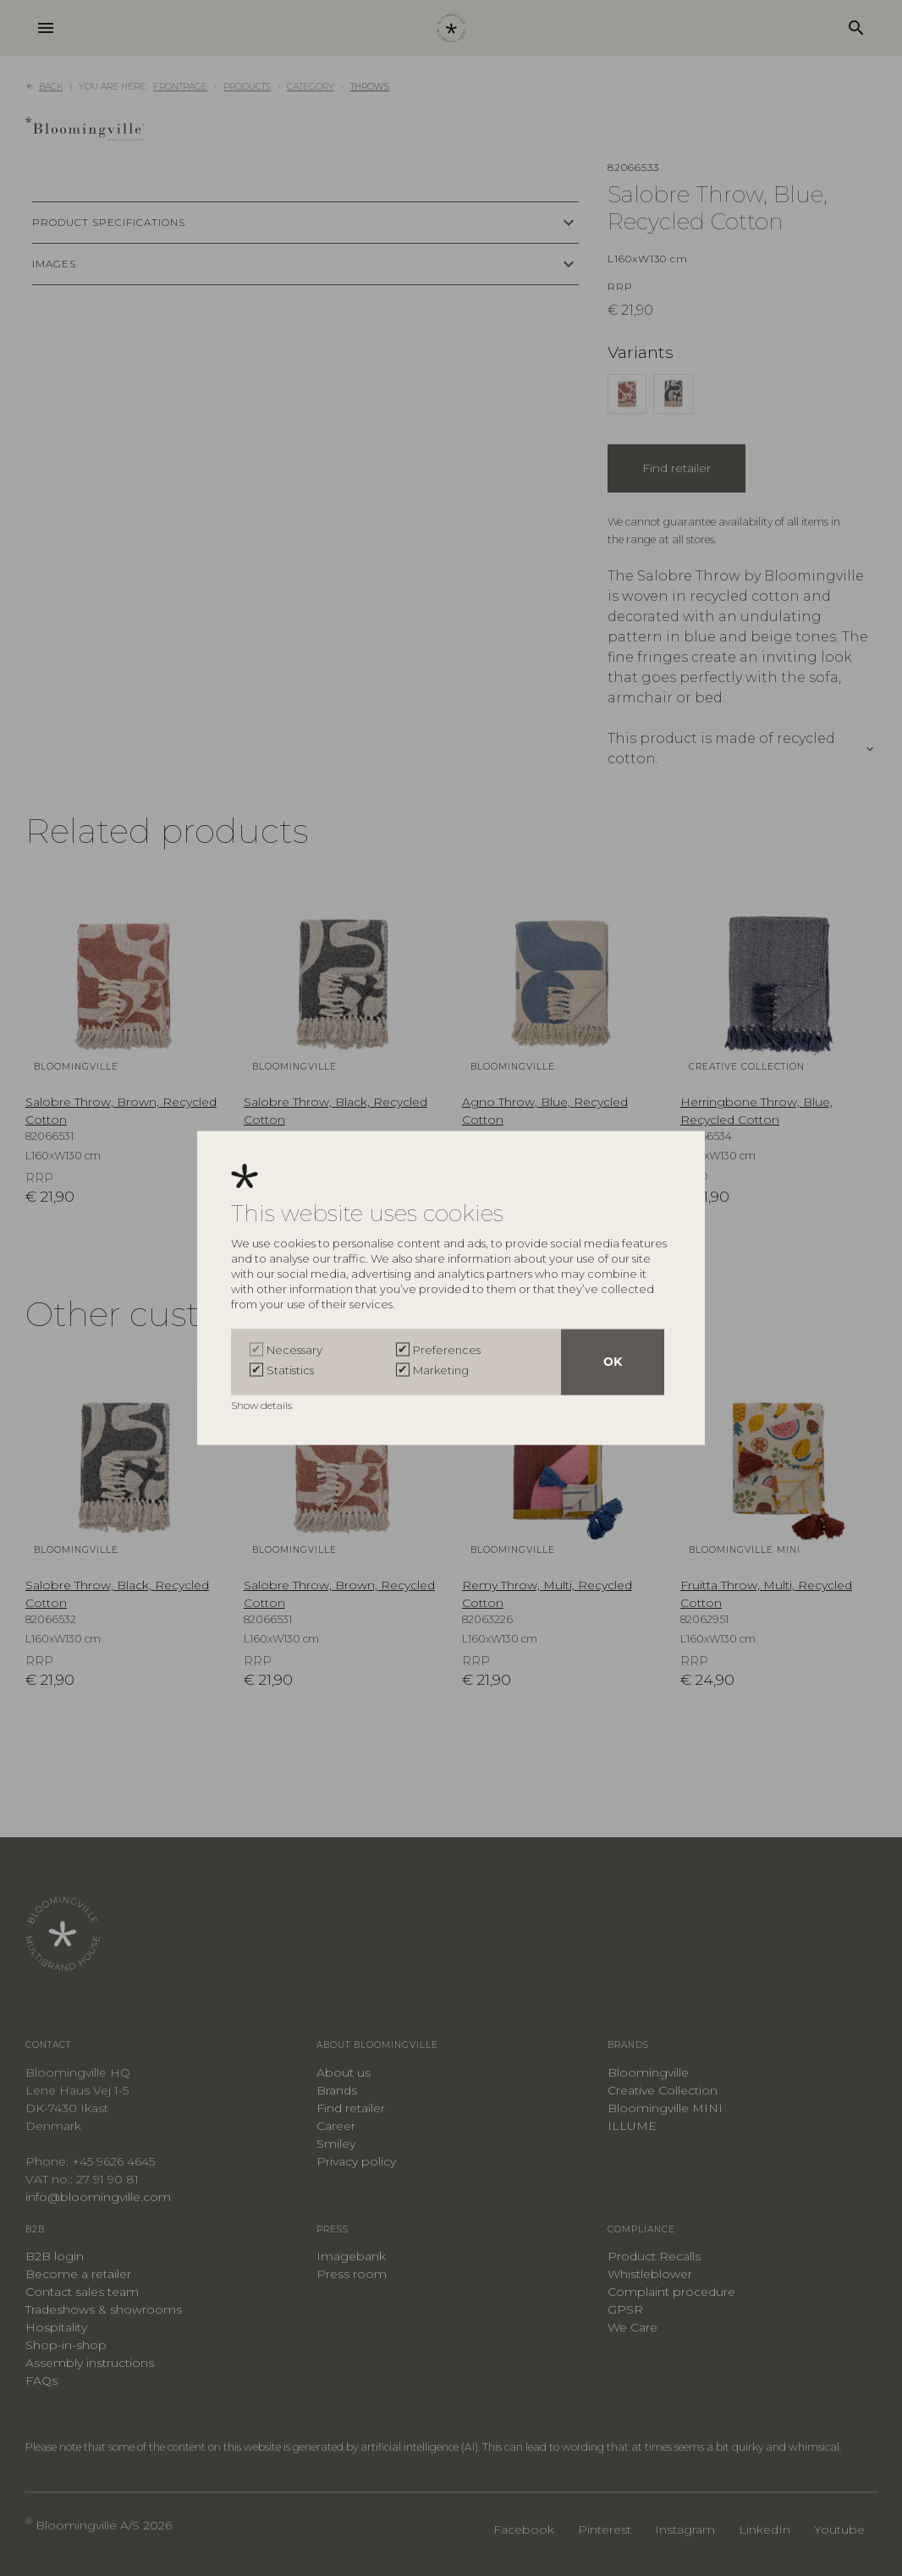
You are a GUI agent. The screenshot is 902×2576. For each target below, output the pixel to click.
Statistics (290, 1371)
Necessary (294, 1350)
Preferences (447, 1350)
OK (612, 1362)
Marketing (441, 1371)
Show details (262, 1406)
